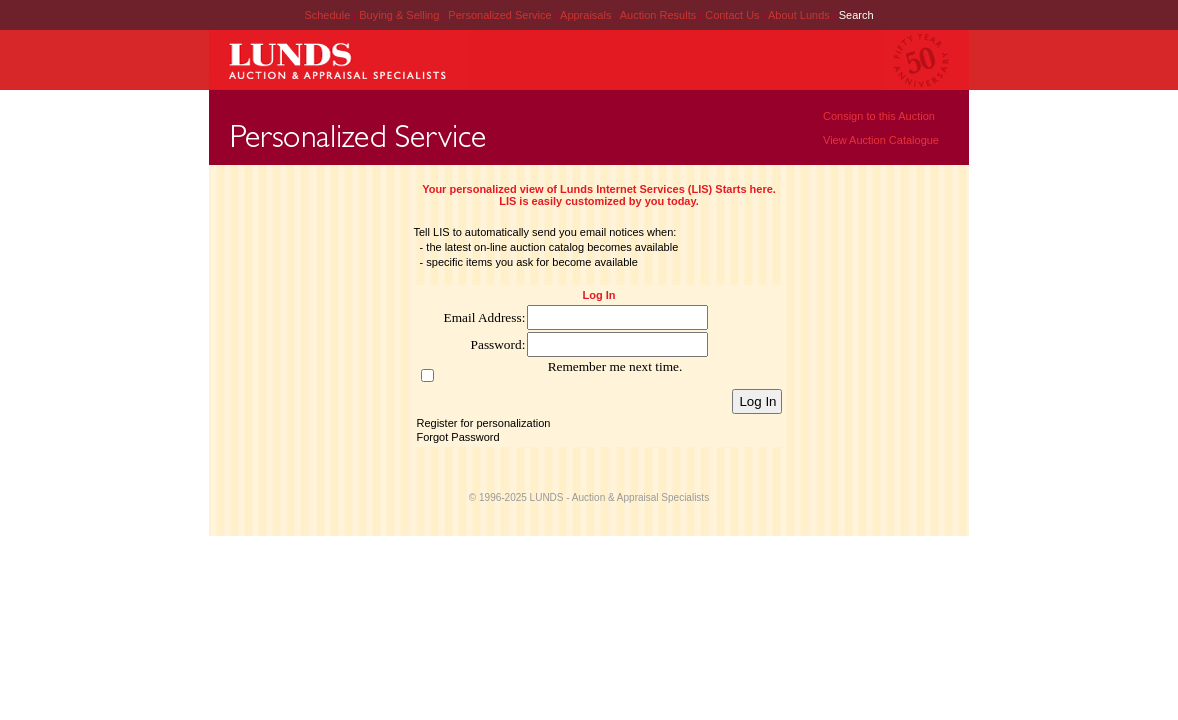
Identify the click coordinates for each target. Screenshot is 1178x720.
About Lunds (800, 15)
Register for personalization (484, 423)
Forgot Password (458, 437)
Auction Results (659, 15)
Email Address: (485, 317)
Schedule (327, 15)
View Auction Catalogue (881, 140)
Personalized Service (501, 15)
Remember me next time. (615, 366)
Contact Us (732, 15)
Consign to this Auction (879, 116)
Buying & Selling (400, 15)
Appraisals (587, 15)
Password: (498, 344)
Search (856, 15)
